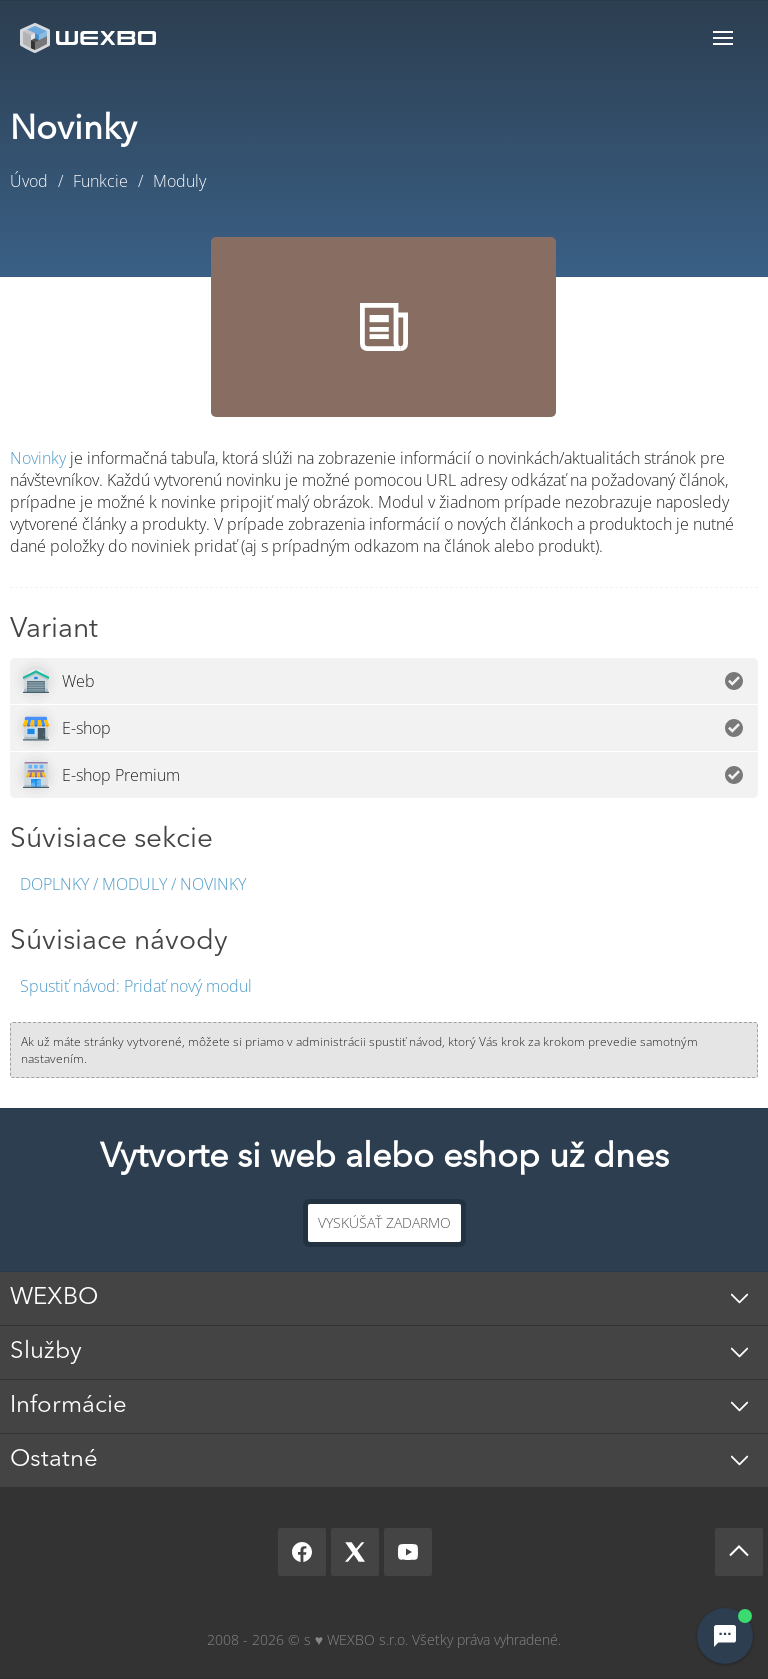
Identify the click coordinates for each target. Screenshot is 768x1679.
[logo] (90, 37)
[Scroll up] (739, 1552)
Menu (723, 37)
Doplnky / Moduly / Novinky (133, 884)
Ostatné (54, 1460)
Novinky (38, 458)
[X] (355, 1552)
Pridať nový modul (136, 986)
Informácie (68, 1406)
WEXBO (54, 1298)
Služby (46, 1352)
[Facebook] (302, 1552)
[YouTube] (408, 1552)
